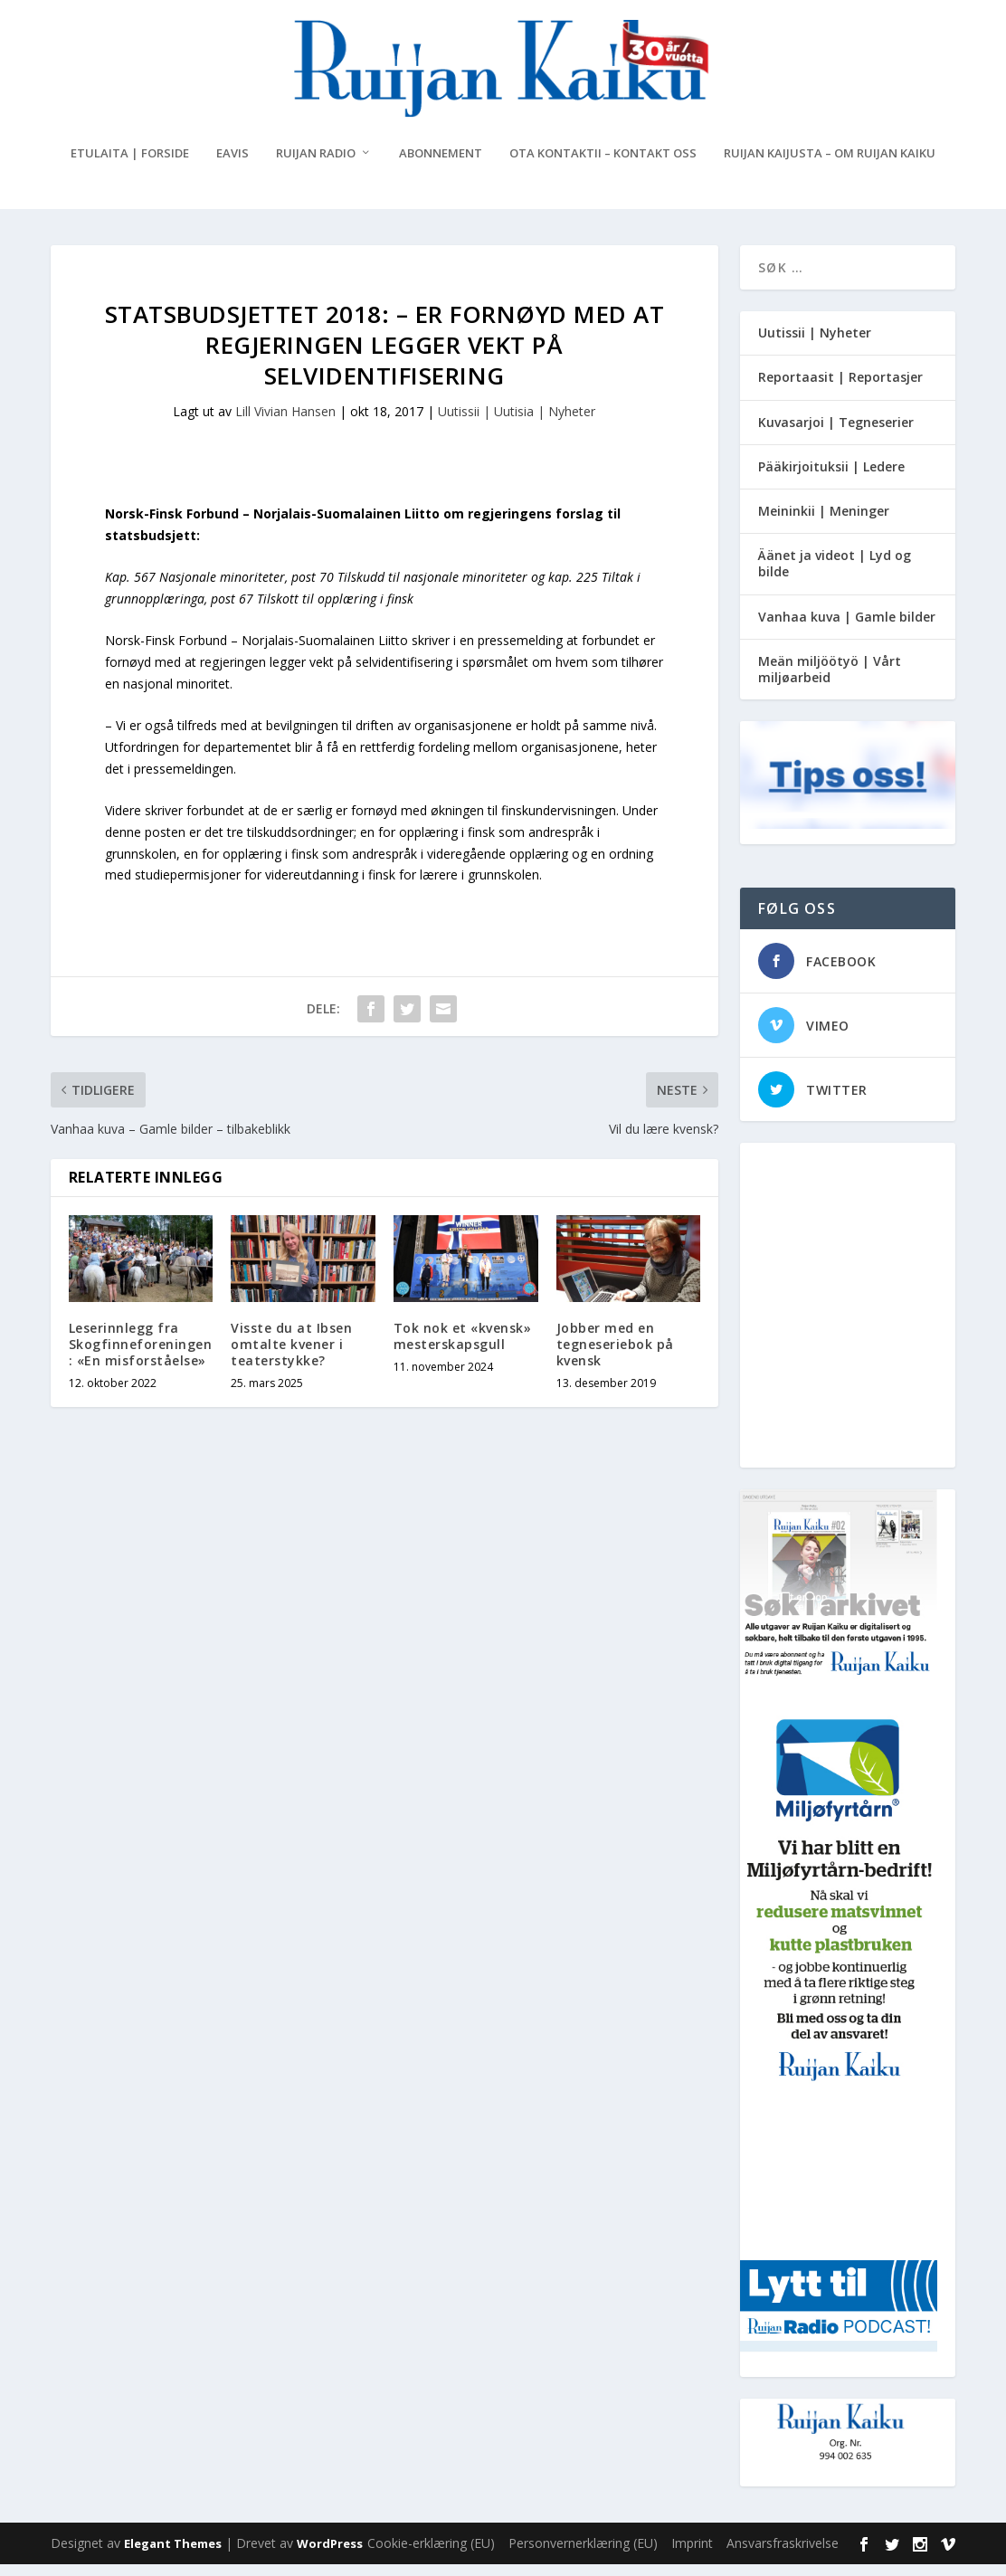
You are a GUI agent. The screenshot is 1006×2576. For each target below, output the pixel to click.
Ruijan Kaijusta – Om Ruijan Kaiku (829, 165)
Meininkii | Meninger (823, 522)
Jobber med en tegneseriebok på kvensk (615, 1356)
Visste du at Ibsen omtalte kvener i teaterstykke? (291, 1356)
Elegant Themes (173, 2555)
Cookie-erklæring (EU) (431, 2554)
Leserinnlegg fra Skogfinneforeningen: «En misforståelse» (141, 1356)
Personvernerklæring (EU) (583, 2554)
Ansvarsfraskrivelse (782, 2554)
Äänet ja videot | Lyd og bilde (834, 575)
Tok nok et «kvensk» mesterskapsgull (463, 1347)
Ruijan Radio (316, 165)
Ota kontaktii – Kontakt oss (603, 165)
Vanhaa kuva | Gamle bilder (846, 627)
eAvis (232, 165)
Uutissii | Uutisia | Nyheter (516, 422)
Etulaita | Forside (130, 165)
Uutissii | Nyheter (814, 344)
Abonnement (440, 165)
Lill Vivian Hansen (285, 422)
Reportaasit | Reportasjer (840, 388)
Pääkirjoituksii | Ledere (831, 478)
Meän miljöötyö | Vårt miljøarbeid (829, 681)
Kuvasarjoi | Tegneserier (836, 433)
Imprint (692, 2554)
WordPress (330, 2555)
